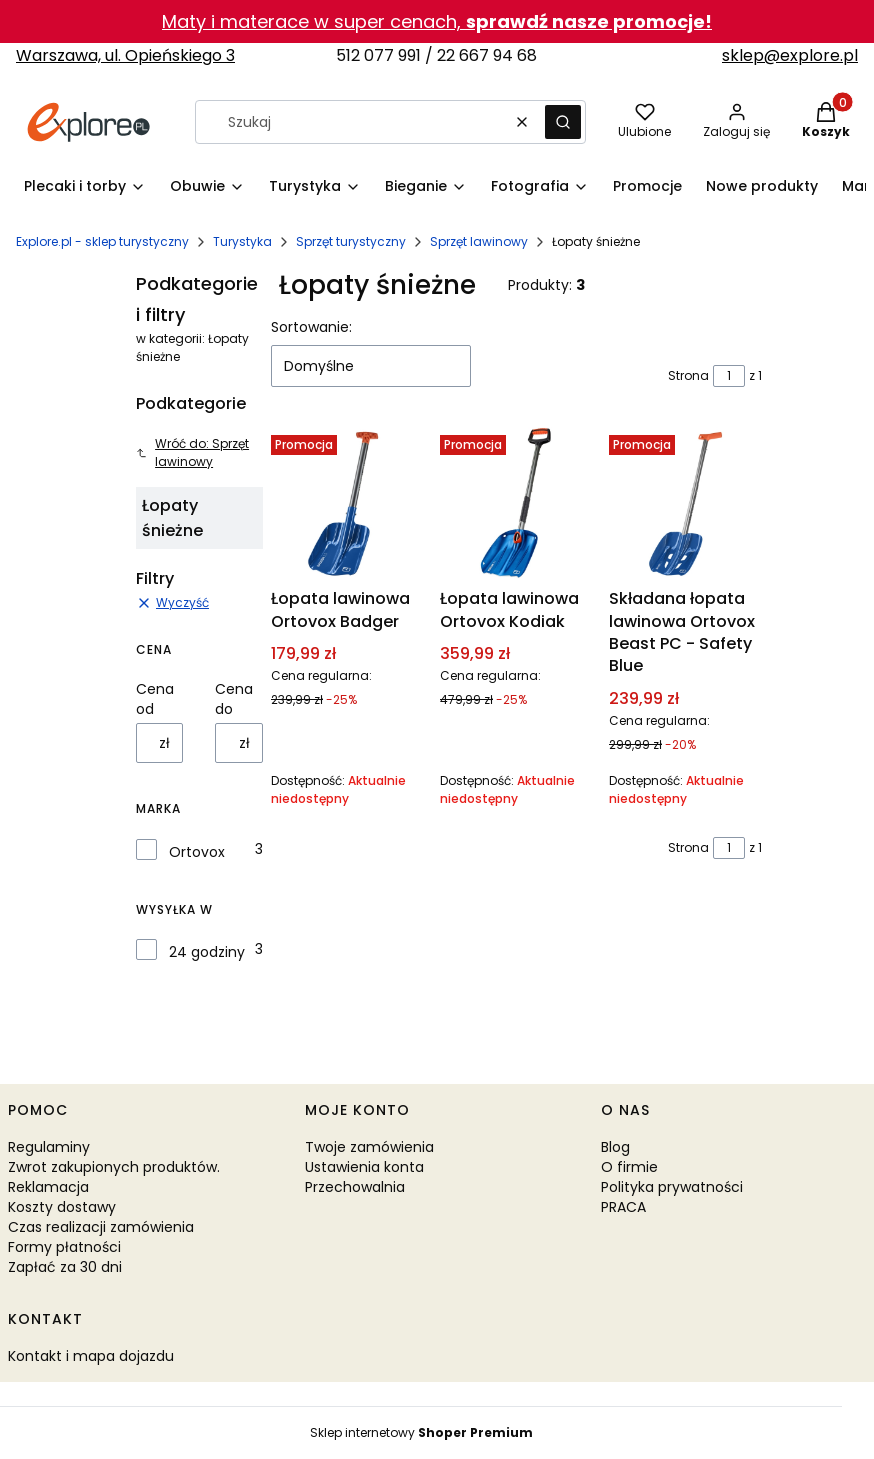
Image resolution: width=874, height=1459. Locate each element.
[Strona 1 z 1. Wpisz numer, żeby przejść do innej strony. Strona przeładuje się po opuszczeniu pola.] (729, 376)
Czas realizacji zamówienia (101, 1227)
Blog (615, 1147)
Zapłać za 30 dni (65, 1267)
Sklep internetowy (421, 1432)
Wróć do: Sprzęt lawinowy (192, 452)
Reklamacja (48, 1187)
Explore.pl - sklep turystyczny (102, 241)
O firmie (629, 1167)
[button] (563, 122)
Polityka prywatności (672, 1187)
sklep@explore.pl (790, 55)
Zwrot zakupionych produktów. (114, 1167)
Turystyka (242, 241)
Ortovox (197, 852)
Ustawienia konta (364, 1167)
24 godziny (207, 952)
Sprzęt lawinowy (479, 241)
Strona (688, 375)
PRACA (623, 1207)
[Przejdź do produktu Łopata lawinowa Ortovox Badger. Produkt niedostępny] (347, 503)
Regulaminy (49, 1147)
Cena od (155, 699)
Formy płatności (64, 1247)
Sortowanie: (311, 327)
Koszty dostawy (62, 1207)
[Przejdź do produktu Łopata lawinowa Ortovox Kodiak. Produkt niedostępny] (516, 503)
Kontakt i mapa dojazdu (91, 1356)
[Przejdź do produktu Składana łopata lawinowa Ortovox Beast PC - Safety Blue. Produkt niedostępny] (685, 503)
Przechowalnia (355, 1187)
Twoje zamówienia (369, 1147)
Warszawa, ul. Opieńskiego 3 (125, 55)
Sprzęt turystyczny (351, 241)
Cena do (234, 699)
